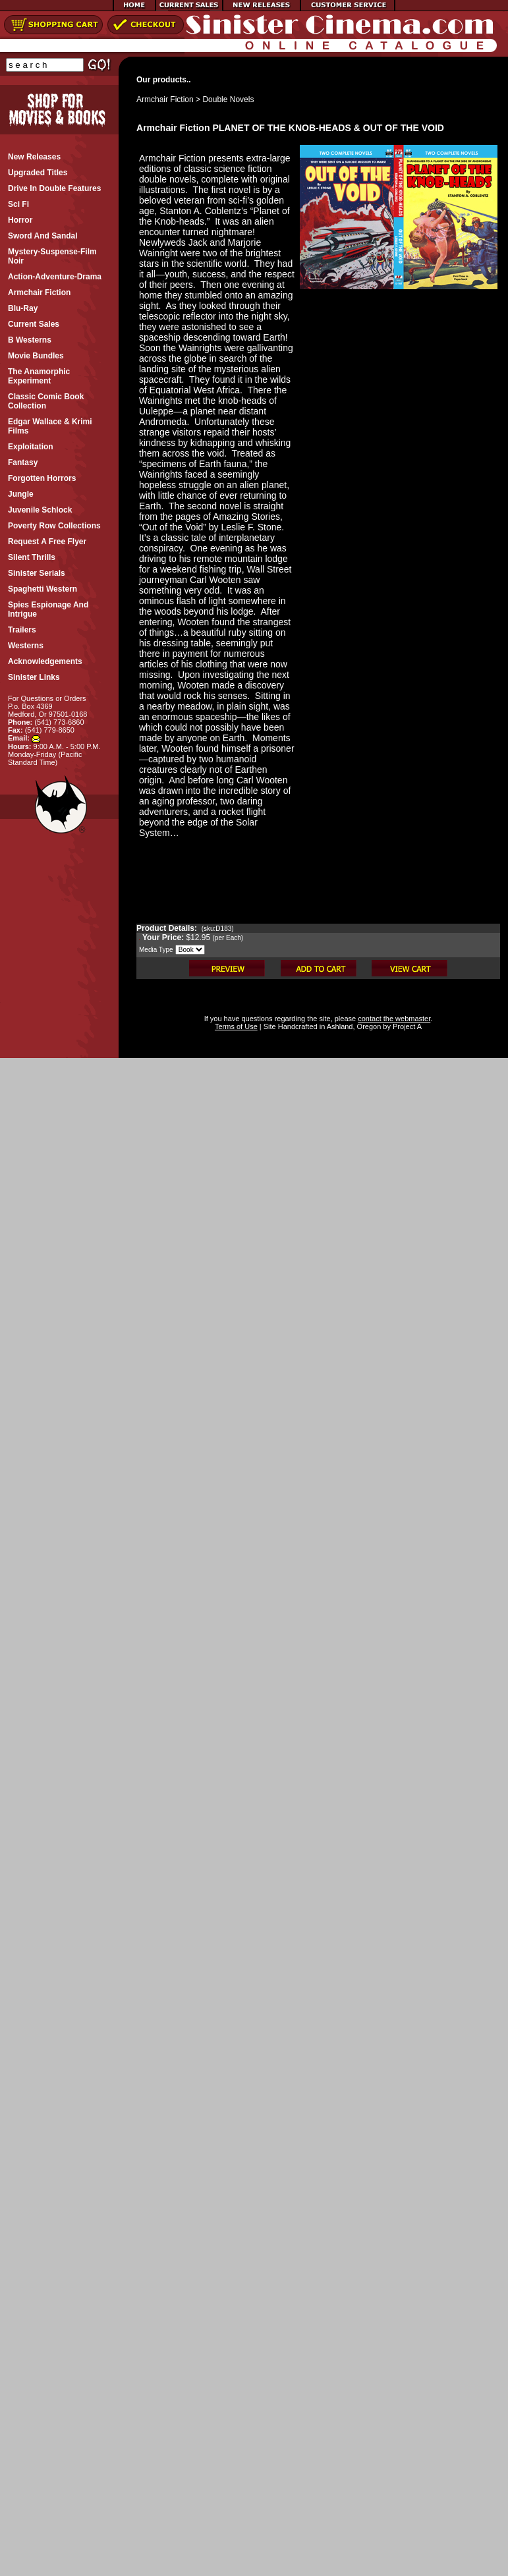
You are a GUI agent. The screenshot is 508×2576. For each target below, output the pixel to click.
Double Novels (228, 99)
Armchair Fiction (165, 99)
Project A (406, 1026)
